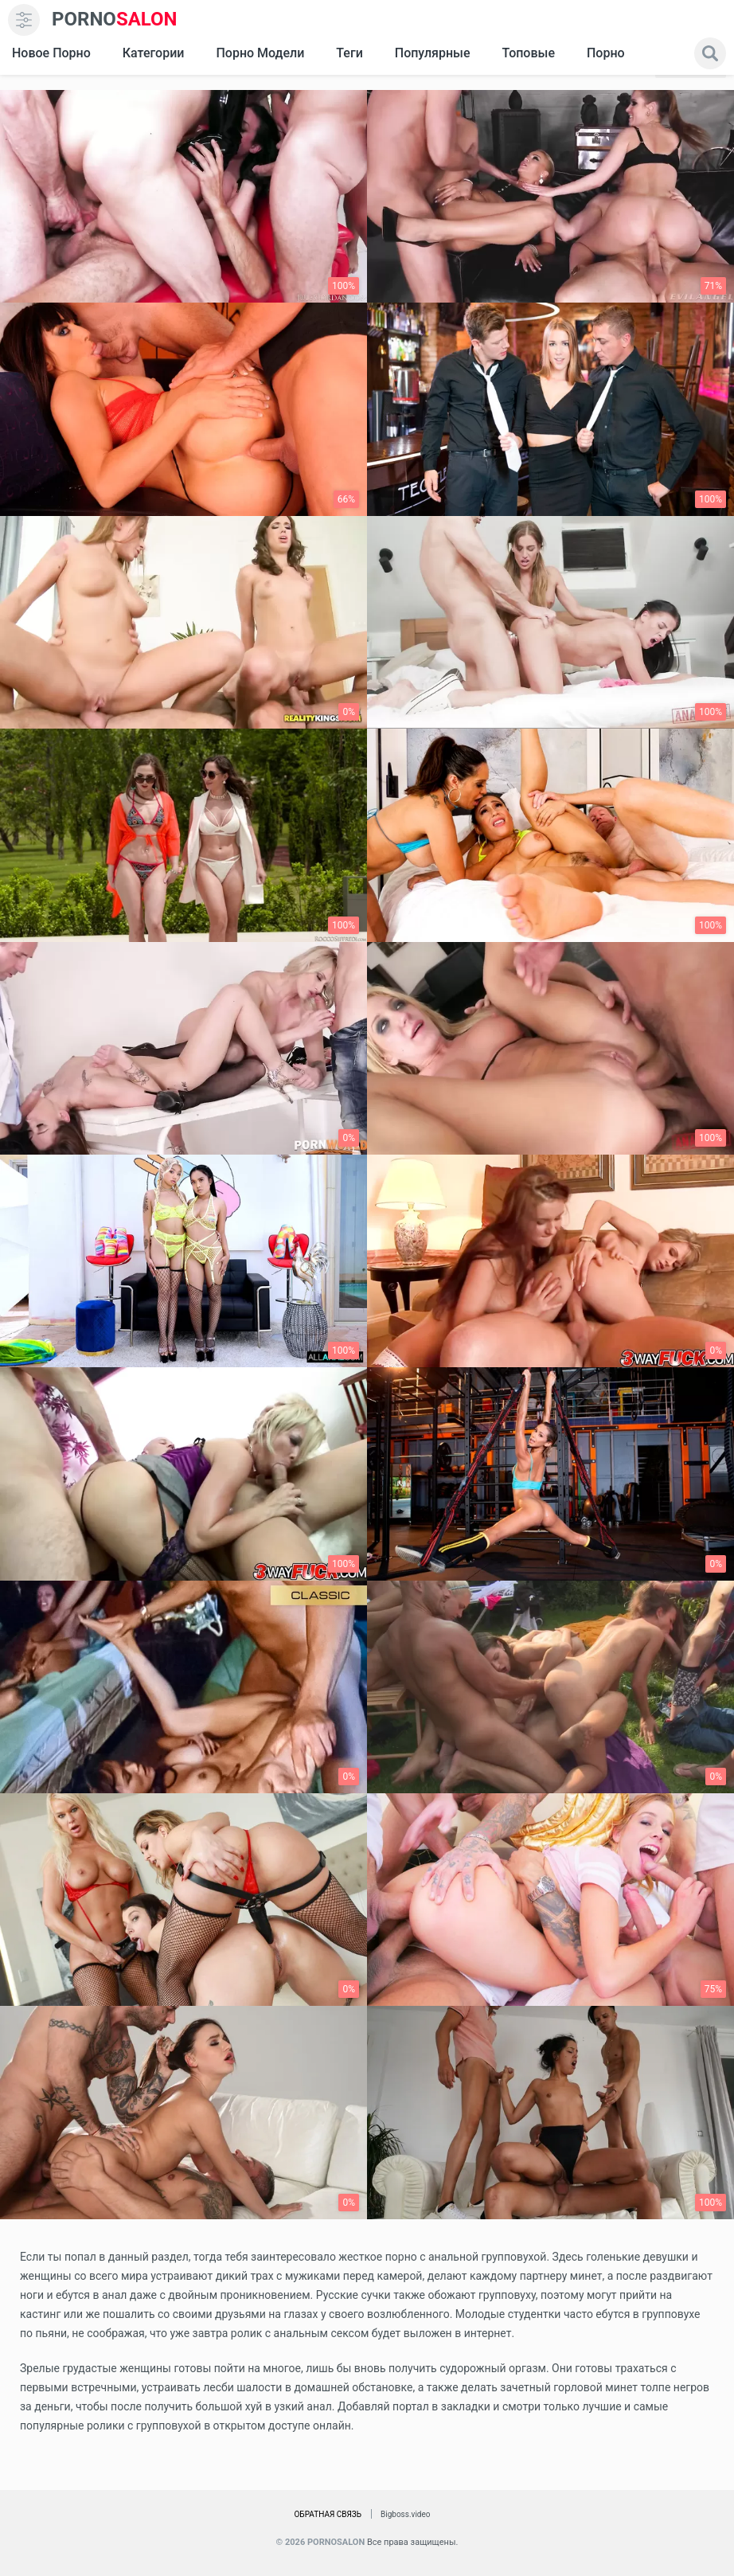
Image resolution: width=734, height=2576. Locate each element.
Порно (606, 53)
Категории (154, 53)
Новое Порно (51, 53)
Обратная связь (327, 2514)
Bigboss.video (405, 2514)
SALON (115, 19)
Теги (349, 53)
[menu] (24, 20)
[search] (710, 53)
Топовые (528, 53)
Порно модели (260, 53)
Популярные (432, 53)
